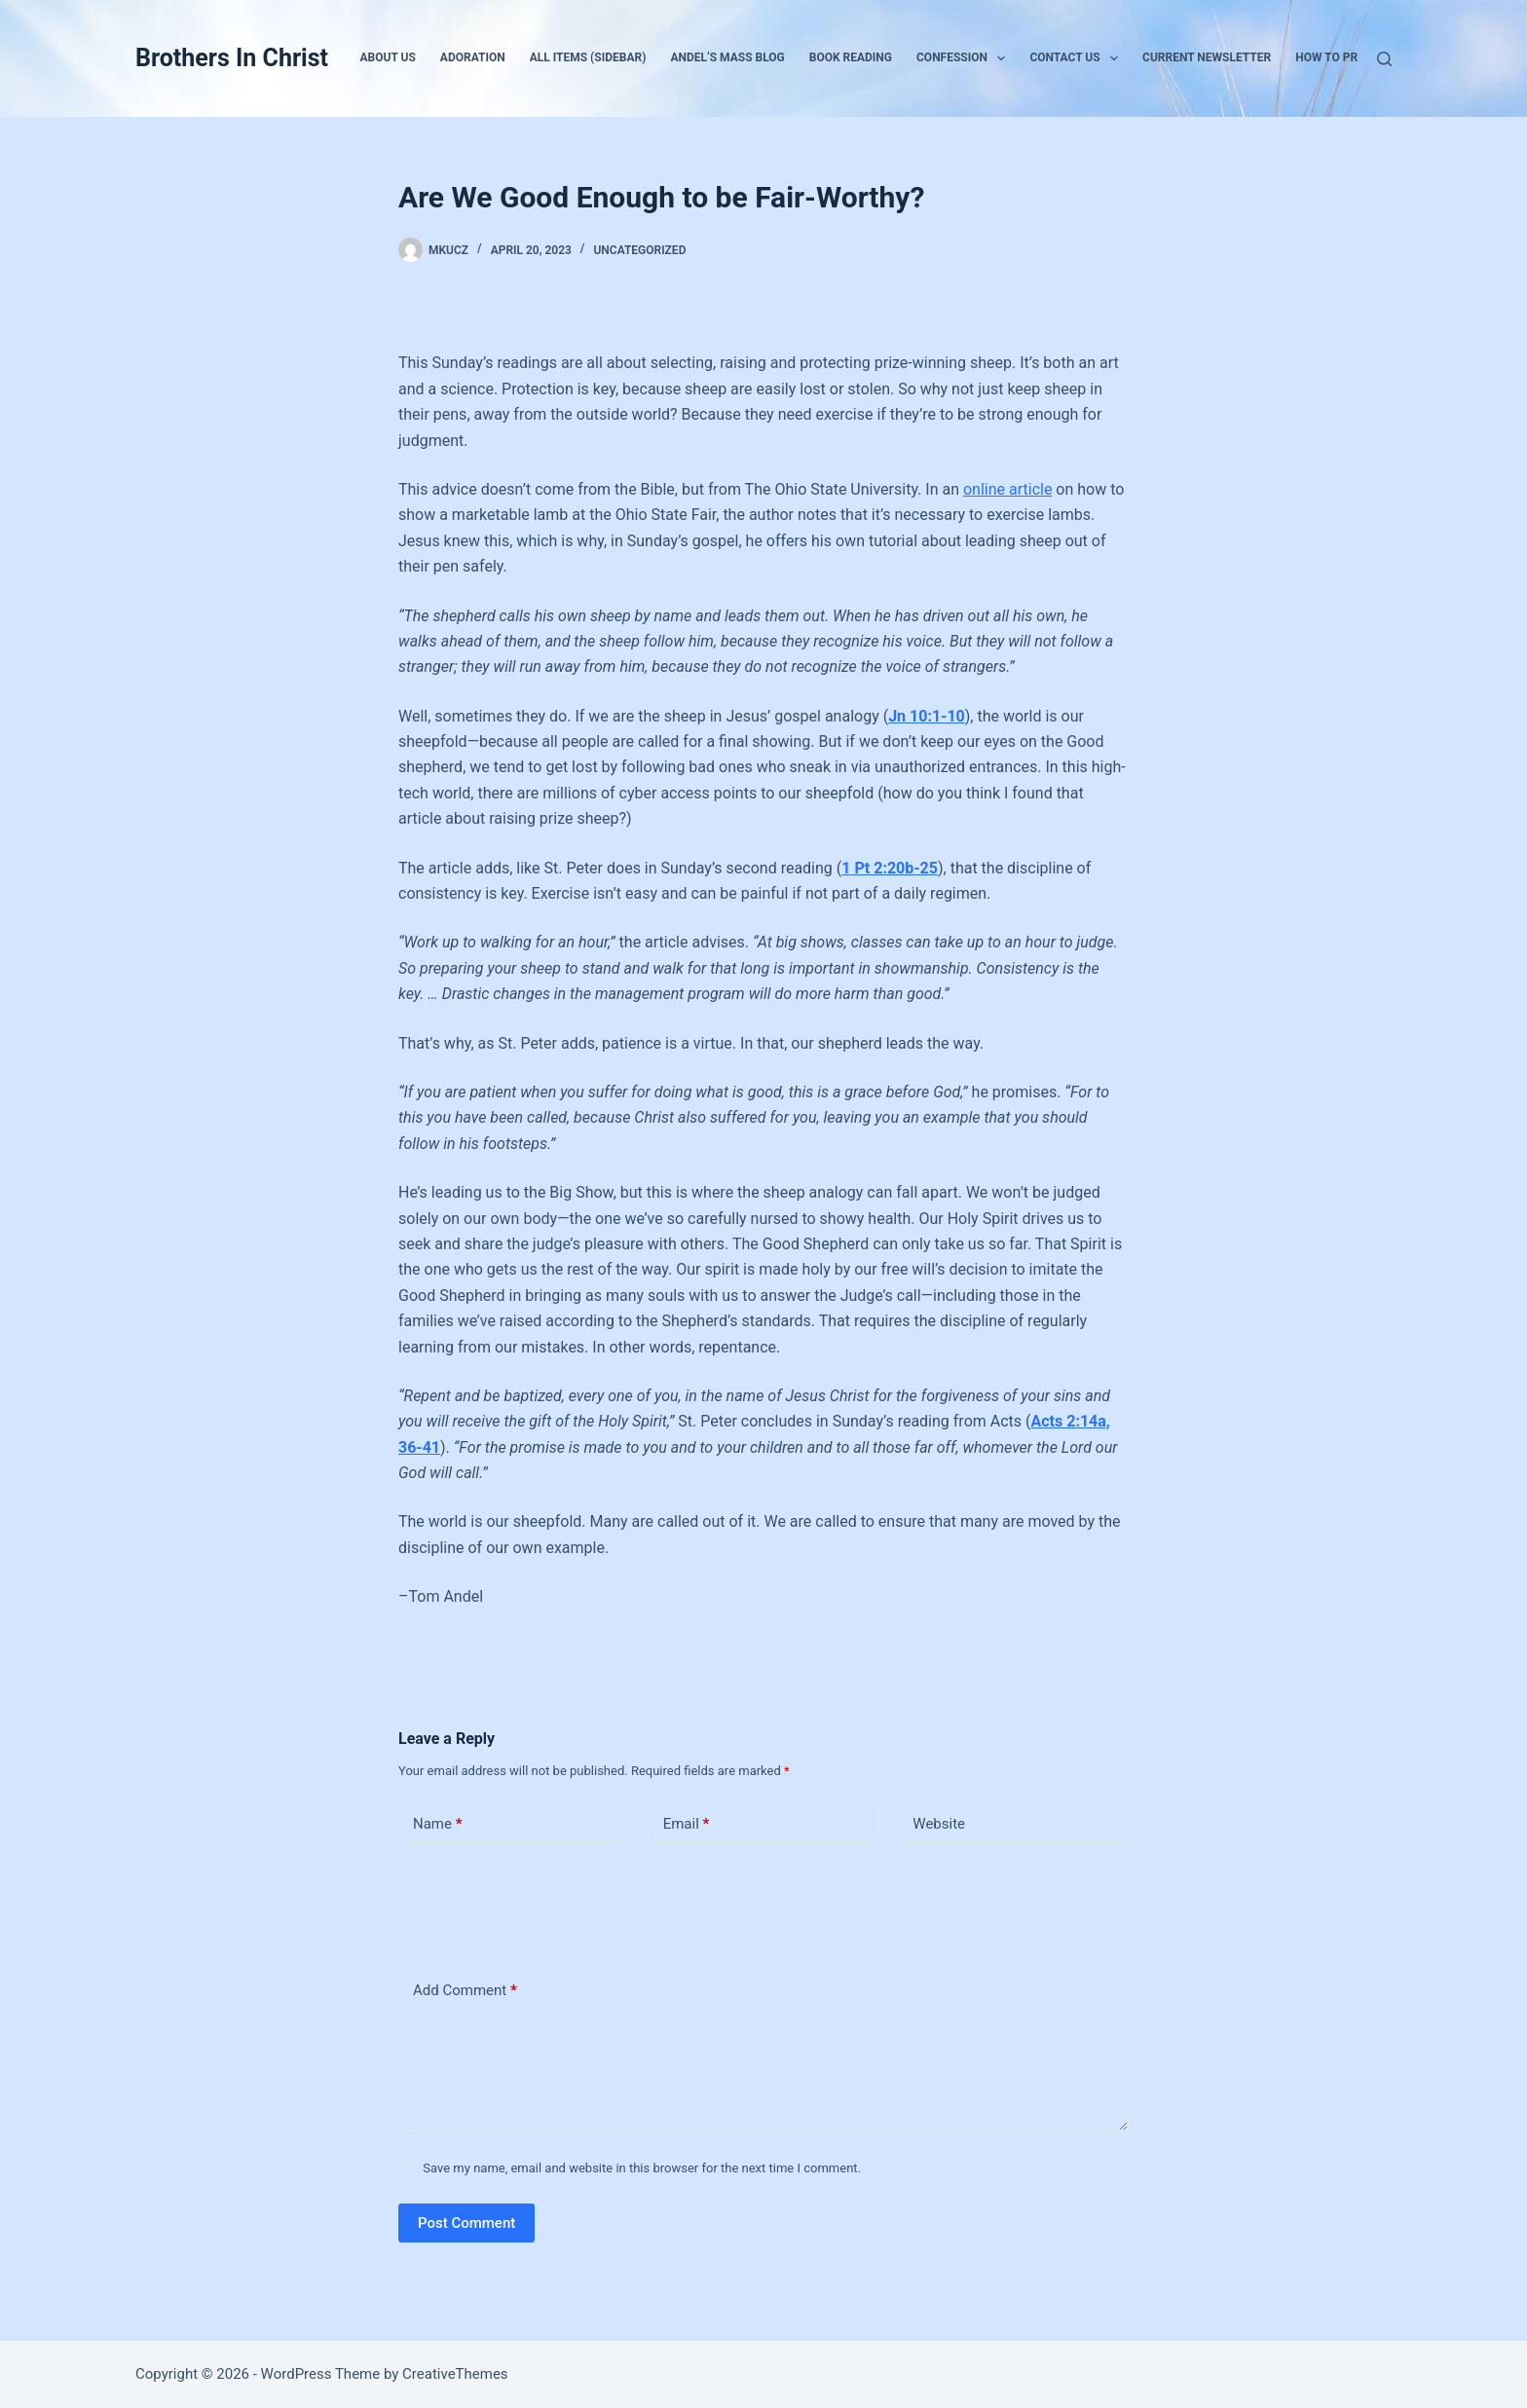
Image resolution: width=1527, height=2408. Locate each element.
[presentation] (531, 1901)
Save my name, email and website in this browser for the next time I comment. (642, 2168)
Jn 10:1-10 (926, 716)
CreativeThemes (455, 2374)
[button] (1001, 58)
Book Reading (850, 57)
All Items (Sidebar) (588, 57)
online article (1007, 489)
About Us (388, 57)
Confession (964, 58)
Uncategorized (639, 250)
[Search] (1384, 59)
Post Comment (466, 2223)
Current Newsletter (1206, 57)
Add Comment (465, 1991)
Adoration (472, 57)
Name (438, 1824)
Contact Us (1077, 58)
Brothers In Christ (231, 58)
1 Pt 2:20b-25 (889, 868)
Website (938, 1824)
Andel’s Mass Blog (727, 57)
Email (686, 1824)
